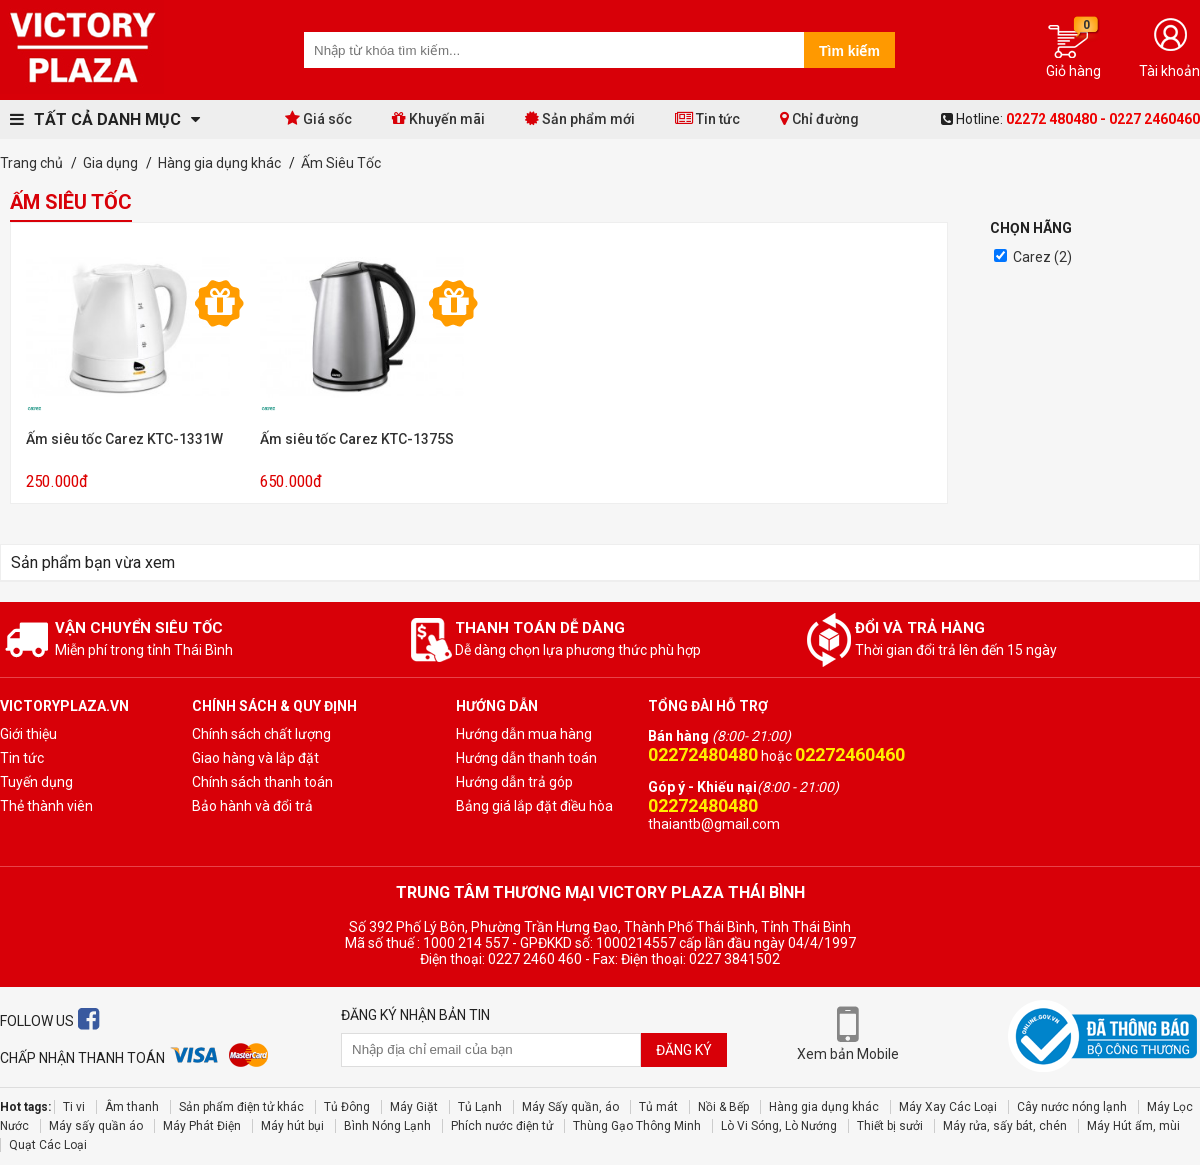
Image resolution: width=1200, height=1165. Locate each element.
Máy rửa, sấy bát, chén (1005, 1126)
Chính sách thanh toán (262, 782)
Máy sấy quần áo (96, 1126)
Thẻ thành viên (46, 806)
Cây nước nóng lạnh (1072, 1107)
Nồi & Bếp (723, 1107)
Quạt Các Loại (48, 1145)
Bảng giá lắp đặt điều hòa (534, 806)
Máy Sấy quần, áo (570, 1107)
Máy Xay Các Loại (948, 1107)
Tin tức (707, 118)
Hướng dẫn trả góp (514, 782)
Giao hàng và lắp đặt (255, 758)
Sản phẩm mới (580, 118)
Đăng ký (684, 1050)
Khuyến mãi (438, 118)
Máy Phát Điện (202, 1126)
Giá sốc (318, 118)
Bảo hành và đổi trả (252, 806)
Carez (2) (1042, 257)
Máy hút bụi (292, 1126)
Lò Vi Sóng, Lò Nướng (779, 1126)
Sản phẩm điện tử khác (241, 1107)
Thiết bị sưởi (890, 1126)
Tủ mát (658, 1107)
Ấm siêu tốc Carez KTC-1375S (357, 439)
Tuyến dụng (36, 782)
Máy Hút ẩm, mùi (1133, 1126)
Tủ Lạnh (480, 1107)
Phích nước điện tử (502, 1126)
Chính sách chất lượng (261, 734)
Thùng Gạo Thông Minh (637, 1126)
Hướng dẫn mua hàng (524, 734)
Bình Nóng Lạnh (387, 1126)
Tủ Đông (347, 1107)
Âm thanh (132, 1107)
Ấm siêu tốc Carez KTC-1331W (124, 439)
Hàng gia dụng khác (824, 1107)
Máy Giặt (414, 1107)
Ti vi (74, 1107)
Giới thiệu (28, 734)
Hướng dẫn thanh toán (526, 758)
